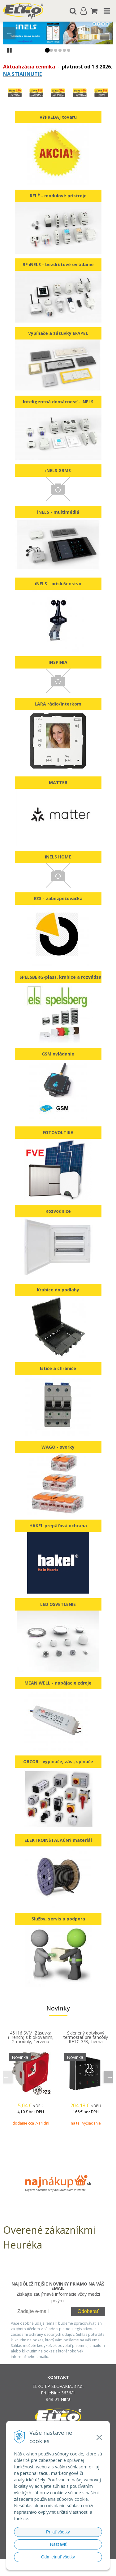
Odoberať (88, 2311)
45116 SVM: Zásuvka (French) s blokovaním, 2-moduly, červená (31, 2037)
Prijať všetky (58, 2531)
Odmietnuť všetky (58, 2556)
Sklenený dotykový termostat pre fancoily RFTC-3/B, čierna (85, 2037)
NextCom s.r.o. (70, 2570)
